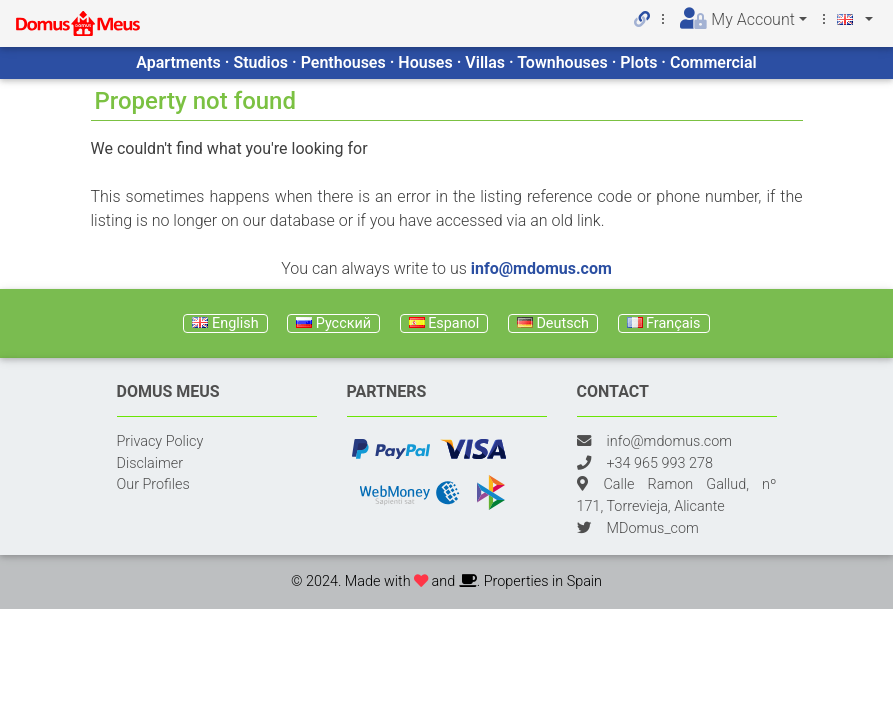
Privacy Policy (160, 441)
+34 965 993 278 (660, 463)
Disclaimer (150, 463)
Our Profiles (153, 484)
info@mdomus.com (541, 268)
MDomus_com (653, 528)
